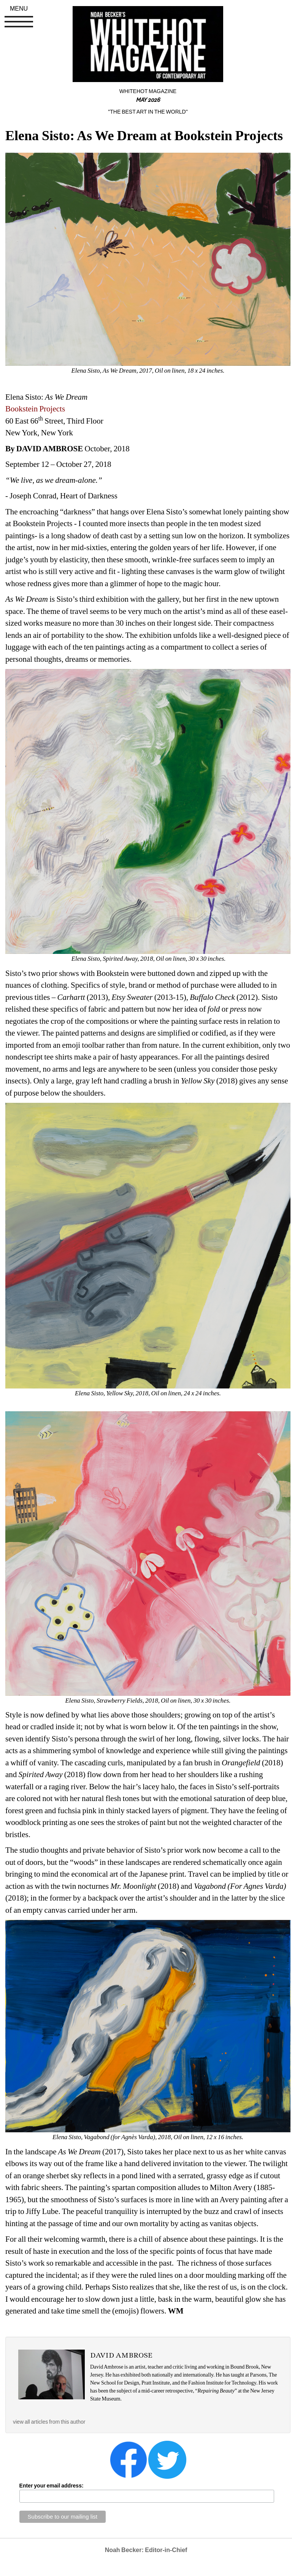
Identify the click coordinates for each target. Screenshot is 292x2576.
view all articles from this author (49, 2422)
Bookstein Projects (35, 408)
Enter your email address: (51, 2486)
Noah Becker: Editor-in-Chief (146, 2550)
